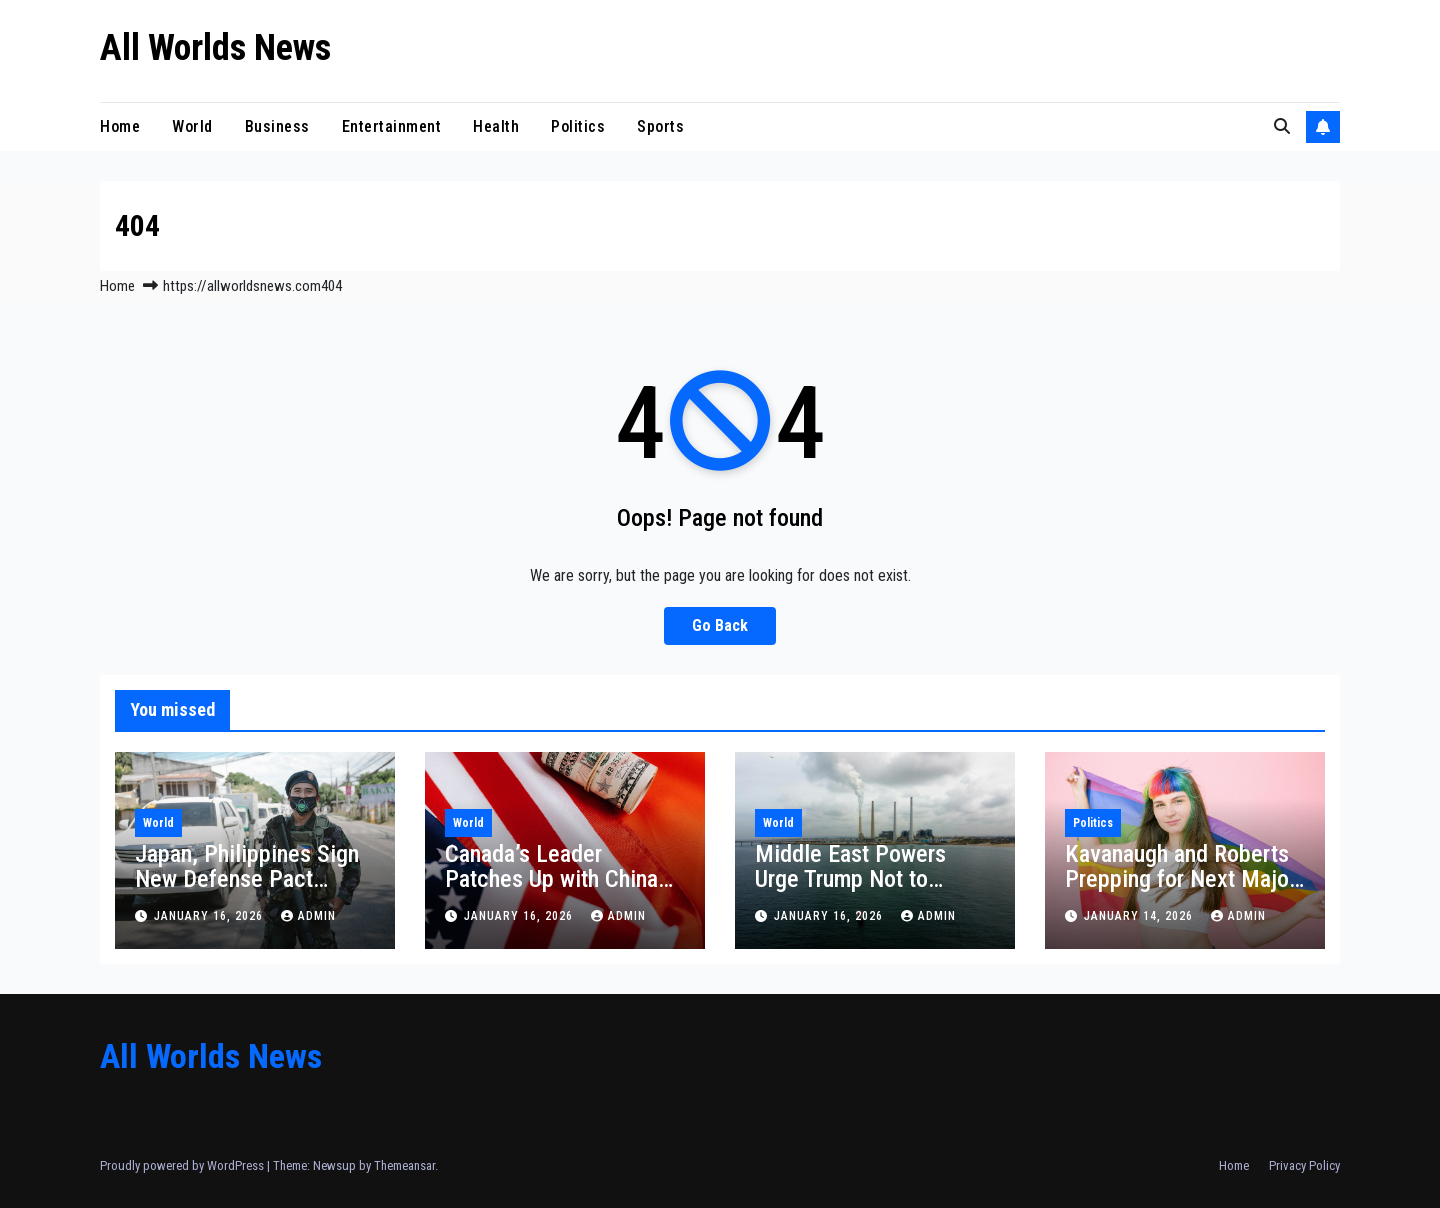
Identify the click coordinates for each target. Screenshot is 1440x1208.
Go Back (720, 625)
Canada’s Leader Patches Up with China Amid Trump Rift (551, 879)
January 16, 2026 (210, 916)
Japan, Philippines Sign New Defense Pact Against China (247, 879)
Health (496, 126)
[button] (1282, 126)
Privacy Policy (1304, 1165)
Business (277, 126)
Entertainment (392, 126)
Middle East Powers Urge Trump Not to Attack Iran (850, 879)
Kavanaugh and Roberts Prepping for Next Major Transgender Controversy (1184, 879)
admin (308, 916)
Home (120, 126)
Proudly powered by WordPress (183, 1165)
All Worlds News (215, 48)
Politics (578, 126)
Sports (660, 126)
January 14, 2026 (1140, 916)
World (192, 126)
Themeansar (404, 1165)
